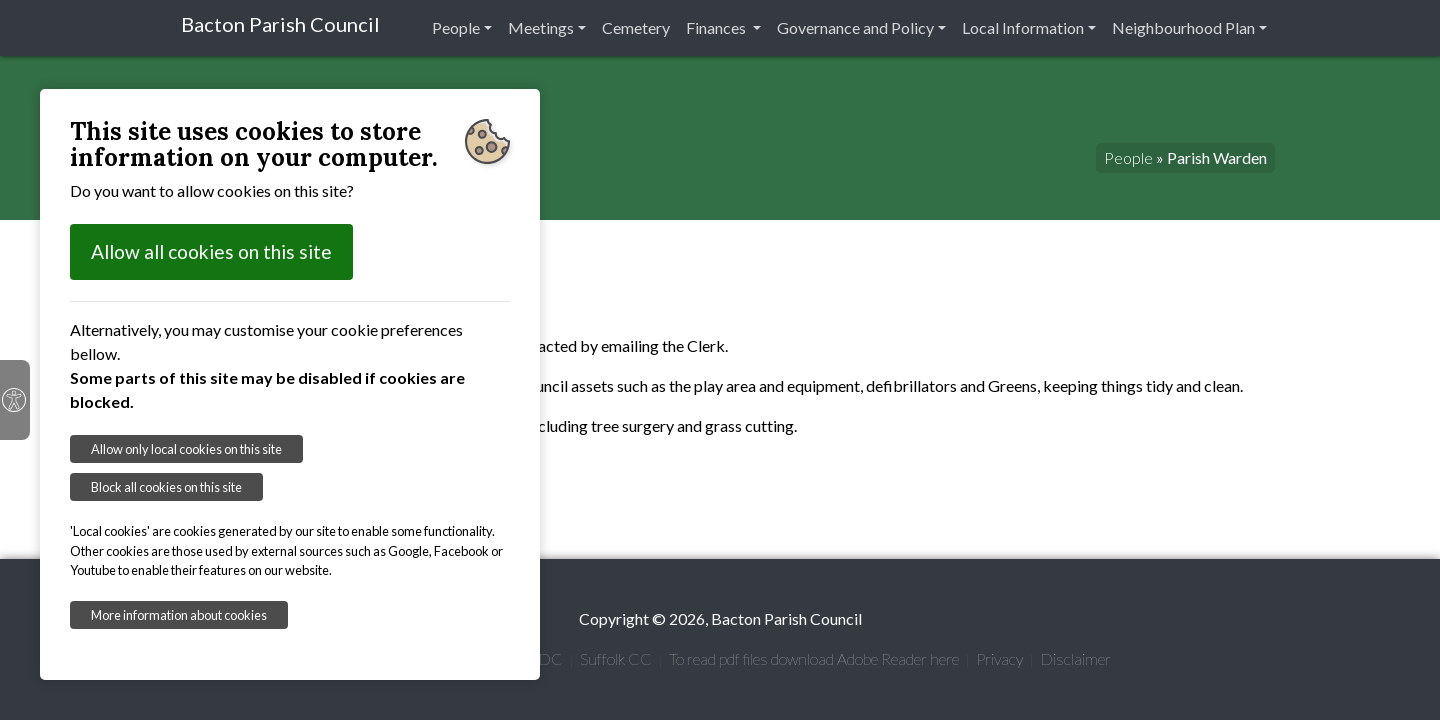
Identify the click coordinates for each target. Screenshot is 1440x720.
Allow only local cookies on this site (186, 449)
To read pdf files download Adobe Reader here (814, 658)
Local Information (1023, 27)
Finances (717, 27)
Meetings (541, 27)
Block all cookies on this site (166, 487)
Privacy (999, 658)
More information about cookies (179, 615)
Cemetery (636, 27)
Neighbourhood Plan (1183, 27)
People (456, 27)
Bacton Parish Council (280, 24)
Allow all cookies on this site (211, 251)
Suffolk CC (616, 658)
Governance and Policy (855, 27)
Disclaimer (1075, 658)
